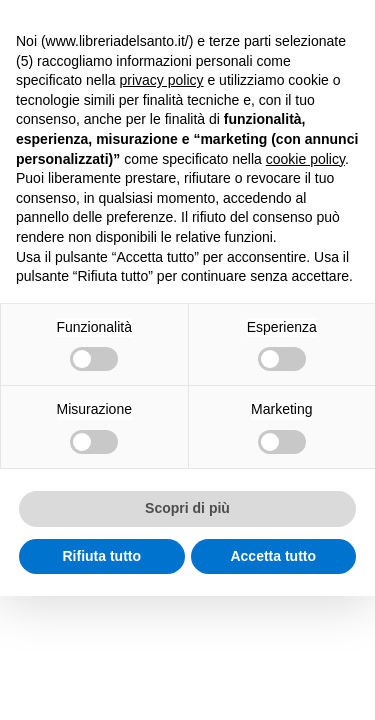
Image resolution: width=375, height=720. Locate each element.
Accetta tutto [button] (273, 556)
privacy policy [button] (162, 80)
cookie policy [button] (305, 159)
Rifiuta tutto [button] (101, 556)
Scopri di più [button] (187, 508)
